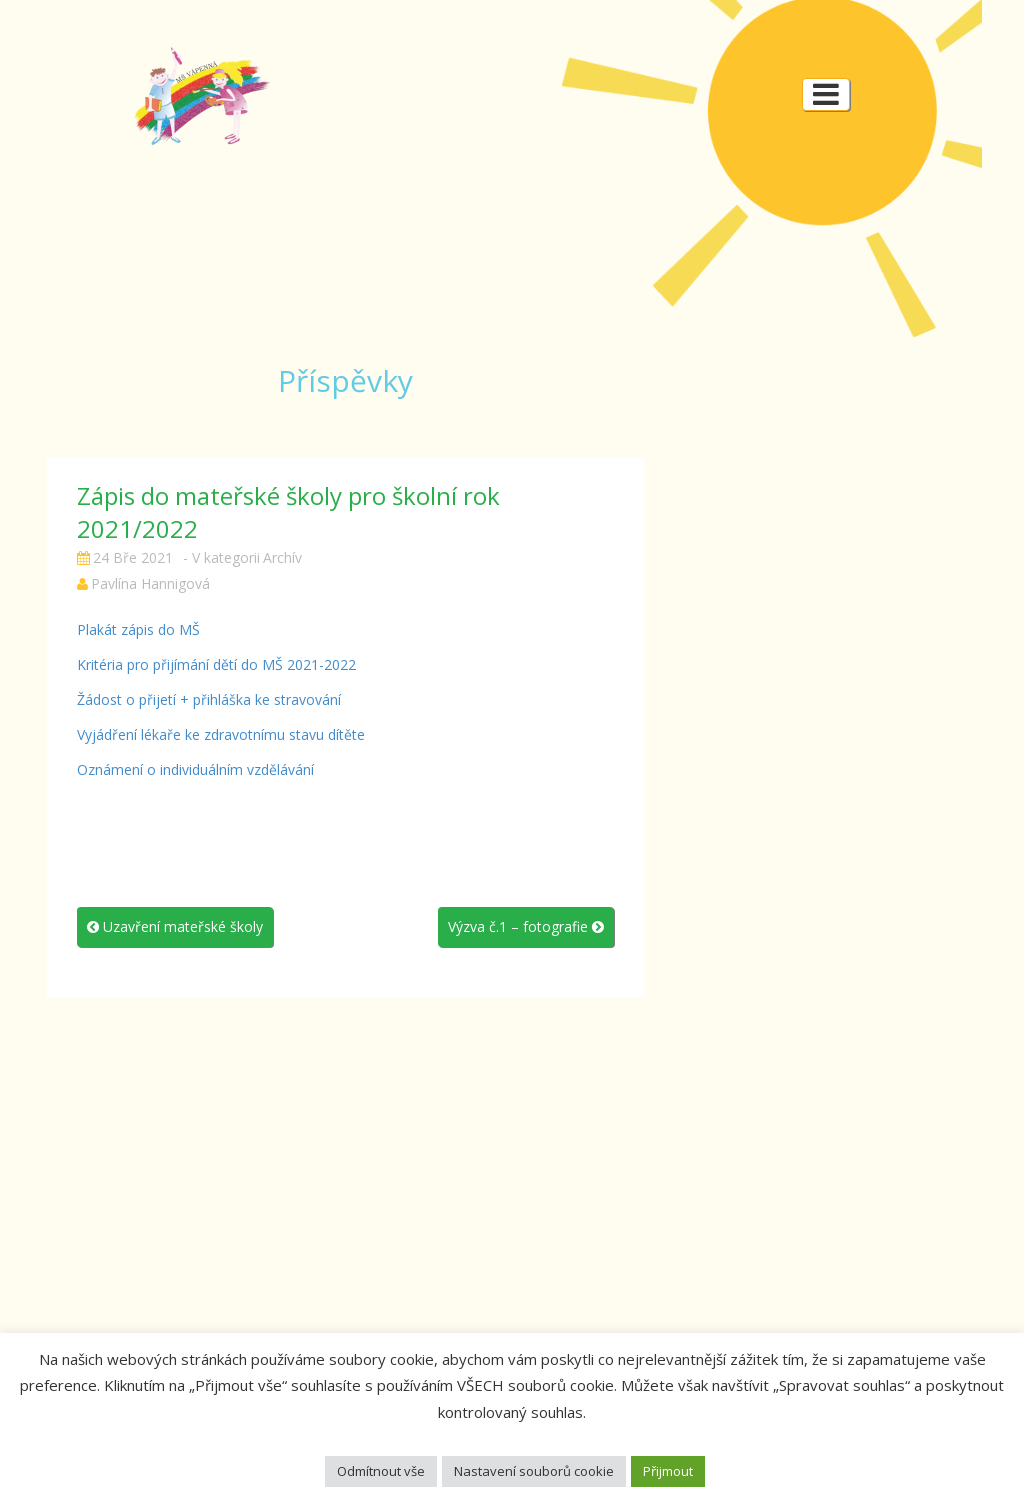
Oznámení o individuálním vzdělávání (195, 769)
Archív (282, 557)
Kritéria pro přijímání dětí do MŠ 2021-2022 (216, 664)
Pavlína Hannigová (150, 583)
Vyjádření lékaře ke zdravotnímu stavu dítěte (221, 734)
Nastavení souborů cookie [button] (534, 1471)
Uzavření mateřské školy (175, 926)
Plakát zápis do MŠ (138, 629)
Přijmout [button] (668, 1471)
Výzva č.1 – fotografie (526, 926)
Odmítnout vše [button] (381, 1471)
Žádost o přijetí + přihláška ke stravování (209, 699)
